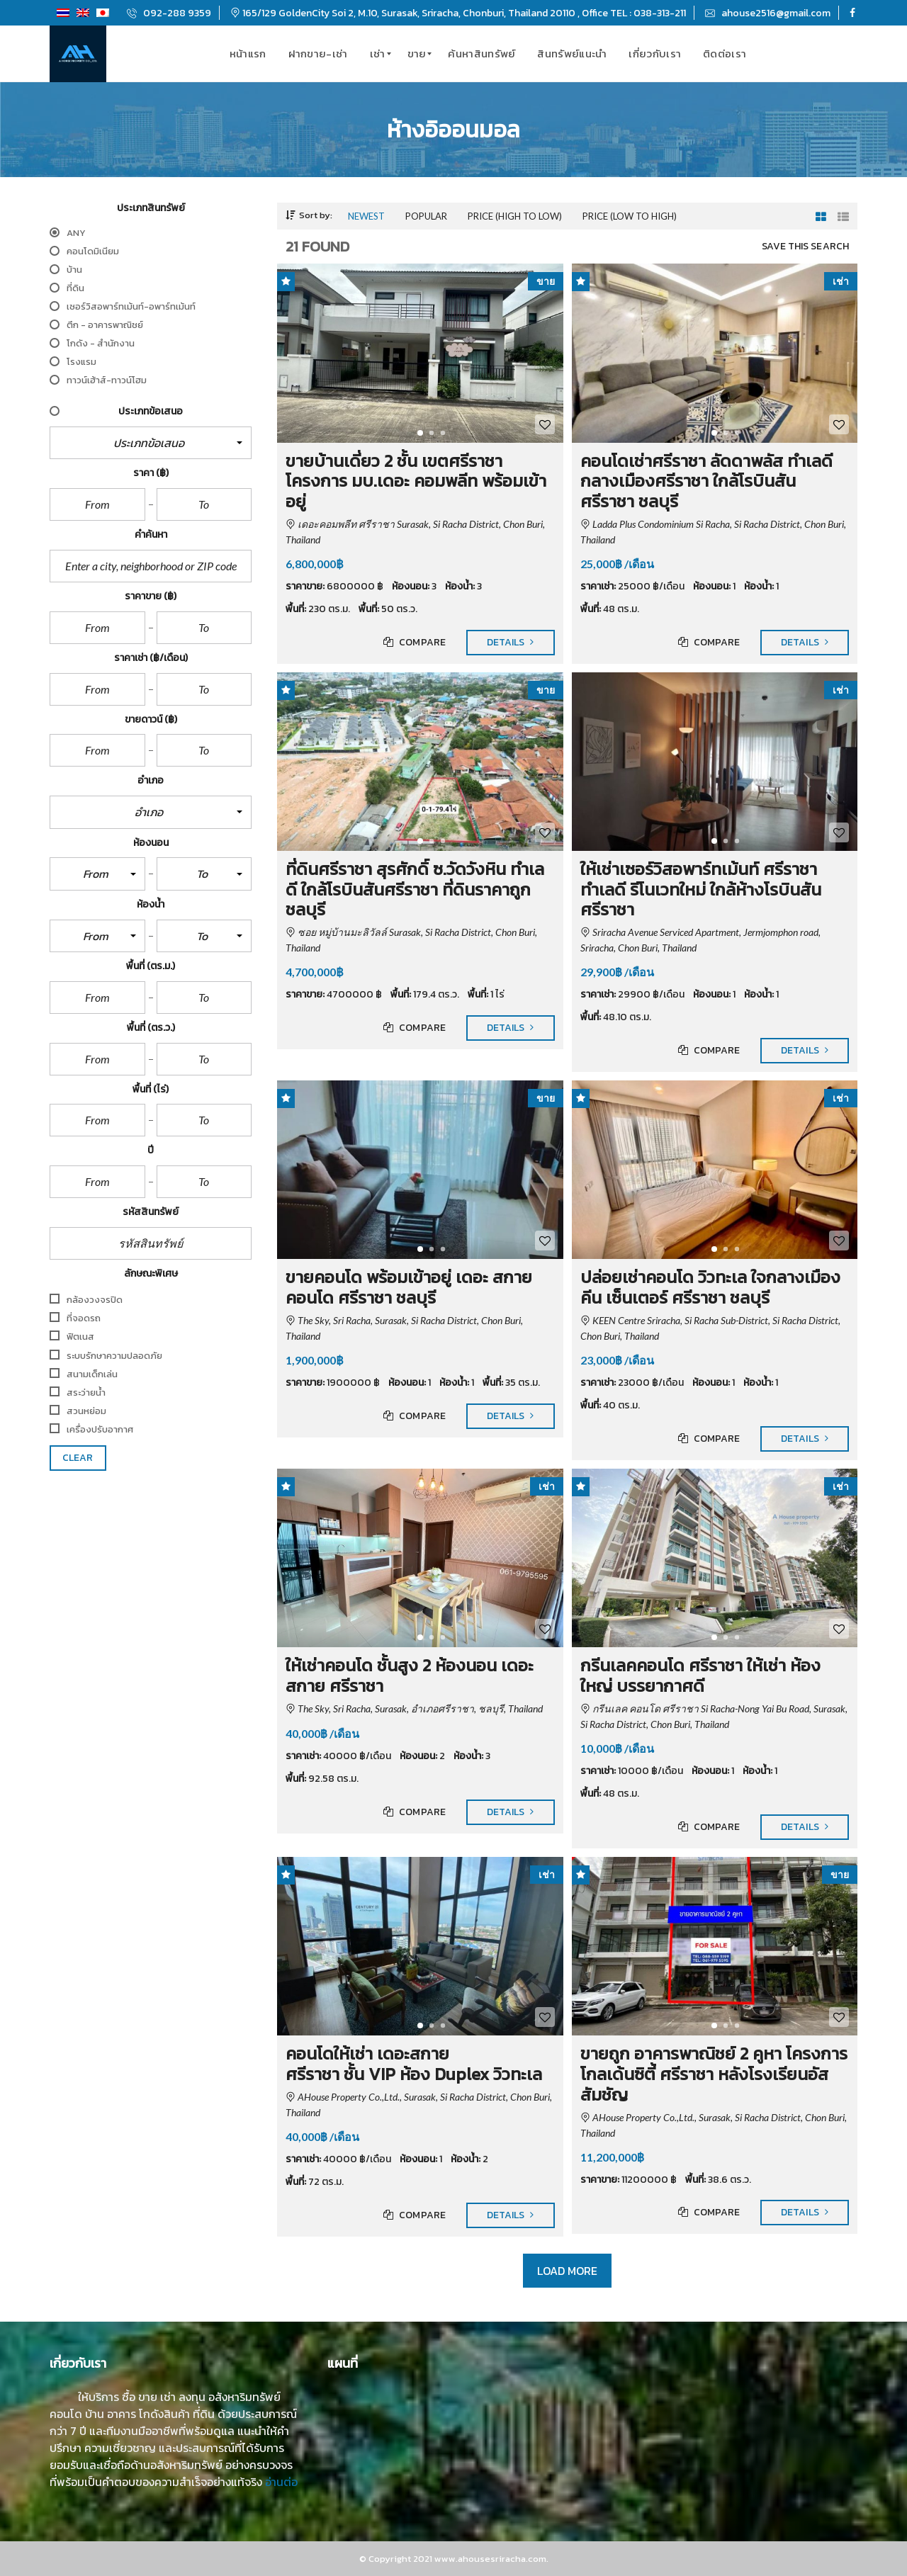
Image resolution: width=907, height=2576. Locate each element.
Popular (426, 216)
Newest (366, 216)
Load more (567, 2270)
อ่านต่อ (281, 2481)
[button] (151, 442)
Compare (415, 642)
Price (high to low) (515, 216)
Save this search (805, 246)
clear (78, 1457)
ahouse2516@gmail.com (767, 13)
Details (510, 642)
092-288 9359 (169, 13)
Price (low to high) (629, 216)
